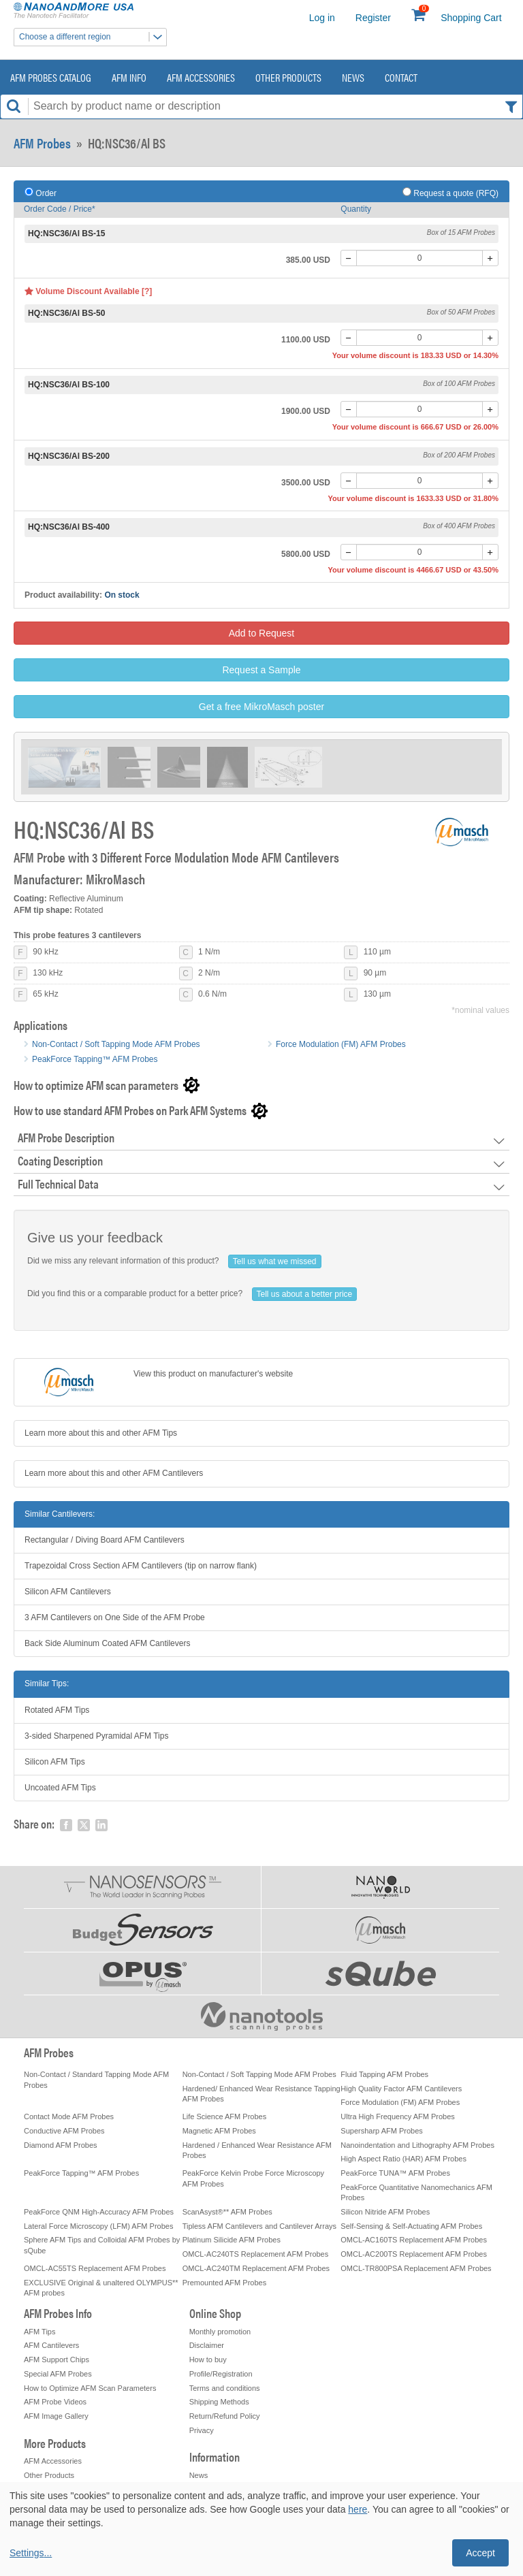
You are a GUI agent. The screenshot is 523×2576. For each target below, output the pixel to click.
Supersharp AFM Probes (381, 2131)
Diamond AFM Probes (60, 2145)
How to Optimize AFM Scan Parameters (90, 2388)
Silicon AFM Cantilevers (68, 1591)
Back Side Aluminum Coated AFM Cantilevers (107, 1643)
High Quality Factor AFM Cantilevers (401, 2088)
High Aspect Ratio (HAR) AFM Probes (403, 2159)
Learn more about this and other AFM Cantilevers (114, 1473)
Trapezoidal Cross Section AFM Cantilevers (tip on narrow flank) (141, 1566)
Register (373, 17)
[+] (490, 258)
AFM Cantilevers (51, 2345)
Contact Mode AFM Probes (69, 2116)
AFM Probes (42, 142)
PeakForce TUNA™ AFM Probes (395, 2173)
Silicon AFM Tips (55, 1762)
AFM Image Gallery (56, 2416)
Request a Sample (261, 669)
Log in (322, 17)
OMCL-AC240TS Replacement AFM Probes (256, 2254)
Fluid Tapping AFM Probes (384, 2074)
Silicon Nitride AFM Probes (385, 2212)
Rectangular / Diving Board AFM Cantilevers (105, 1540)
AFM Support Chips (56, 2359)
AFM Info (129, 77)
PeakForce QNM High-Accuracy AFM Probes (99, 2212)
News (353, 77)
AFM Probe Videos (55, 2402)
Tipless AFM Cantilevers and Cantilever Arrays (259, 2226)
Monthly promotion (220, 2332)
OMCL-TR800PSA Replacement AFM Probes (415, 2268)
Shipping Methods (219, 2402)
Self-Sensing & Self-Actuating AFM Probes (411, 2226)
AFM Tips (39, 2332)
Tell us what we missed (275, 1261)
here (357, 2509)
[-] (348, 258)
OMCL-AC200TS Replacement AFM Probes (413, 2254)
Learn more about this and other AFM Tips (101, 1433)
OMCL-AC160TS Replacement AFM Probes (413, 2240)
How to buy (208, 2359)
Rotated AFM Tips (57, 1710)
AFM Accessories (201, 77)
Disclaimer (206, 2345)
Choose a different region (92, 37)
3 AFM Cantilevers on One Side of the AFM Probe (115, 1617)
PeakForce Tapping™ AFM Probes (95, 1059)
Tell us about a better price (305, 1294)
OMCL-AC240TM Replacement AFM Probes (256, 2268)
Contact (401, 77)
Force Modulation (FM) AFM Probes (341, 1044)
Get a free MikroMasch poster (261, 706)
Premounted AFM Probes (225, 2283)
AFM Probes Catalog (50, 77)
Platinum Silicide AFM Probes (232, 2240)
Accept (480, 2552)
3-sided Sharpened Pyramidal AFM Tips (96, 1736)
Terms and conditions (224, 2388)
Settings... (31, 2552)
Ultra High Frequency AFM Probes (397, 2116)
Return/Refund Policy (224, 2416)
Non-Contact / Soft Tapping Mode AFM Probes (116, 1044)
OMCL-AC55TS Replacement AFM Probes (94, 2268)
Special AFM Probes (58, 2374)
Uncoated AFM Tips (60, 1787)
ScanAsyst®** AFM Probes (227, 2212)
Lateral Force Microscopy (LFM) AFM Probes (98, 2226)
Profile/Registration (221, 2374)
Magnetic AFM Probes (219, 2131)
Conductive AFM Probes (64, 2131)
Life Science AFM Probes (225, 2116)
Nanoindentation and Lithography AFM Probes (417, 2145)
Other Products (288, 77)
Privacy (201, 2430)
